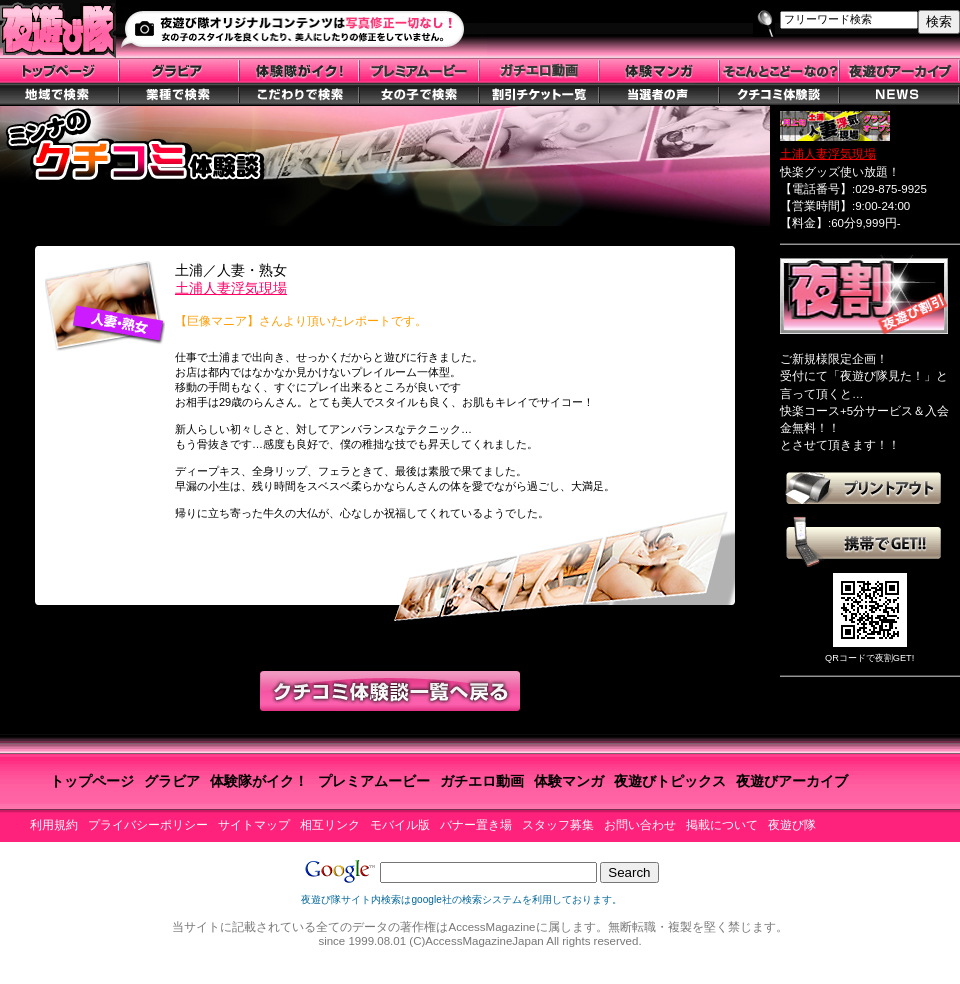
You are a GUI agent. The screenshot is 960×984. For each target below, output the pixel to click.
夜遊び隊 (792, 825)
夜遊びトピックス (670, 781)
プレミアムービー (374, 781)
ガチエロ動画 (482, 781)
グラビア (172, 781)
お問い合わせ (640, 825)
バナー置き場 (476, 825)
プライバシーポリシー (148, 825)
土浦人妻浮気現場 (231, 288)
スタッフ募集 (558, 825)
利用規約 (54, 825)
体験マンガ (569, 781)
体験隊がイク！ (259, 781)
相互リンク (330, 825)
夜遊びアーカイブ (792, 781)
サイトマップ (254, 825)
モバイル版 (400, 825)
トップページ (92, 781)
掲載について (722, 825)
